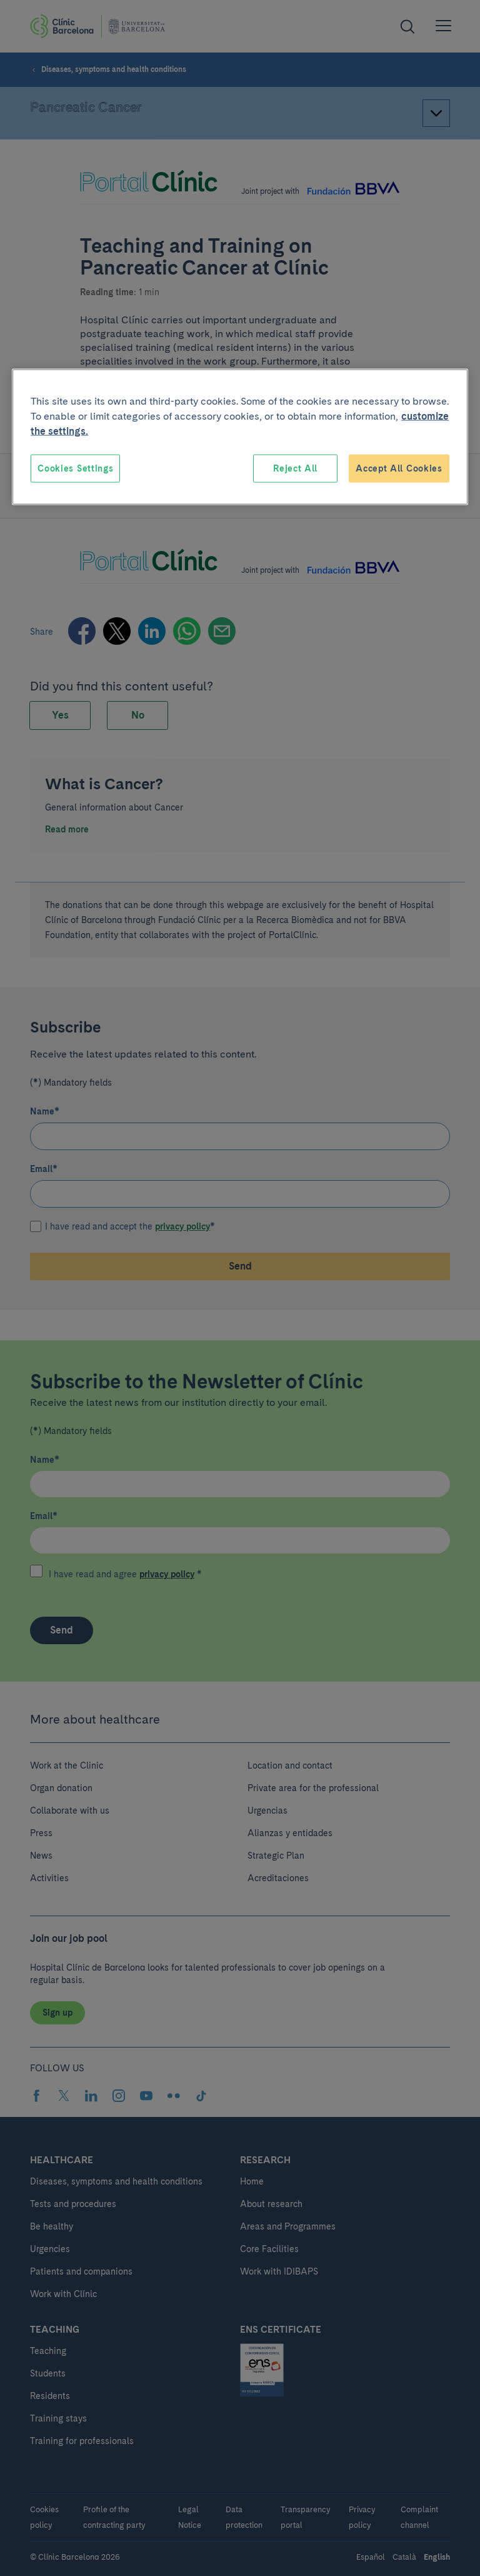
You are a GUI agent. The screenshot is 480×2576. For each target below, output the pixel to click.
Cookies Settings (75, 468)
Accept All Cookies (399, 468)
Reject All (295, 468)
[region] (240, 436)
